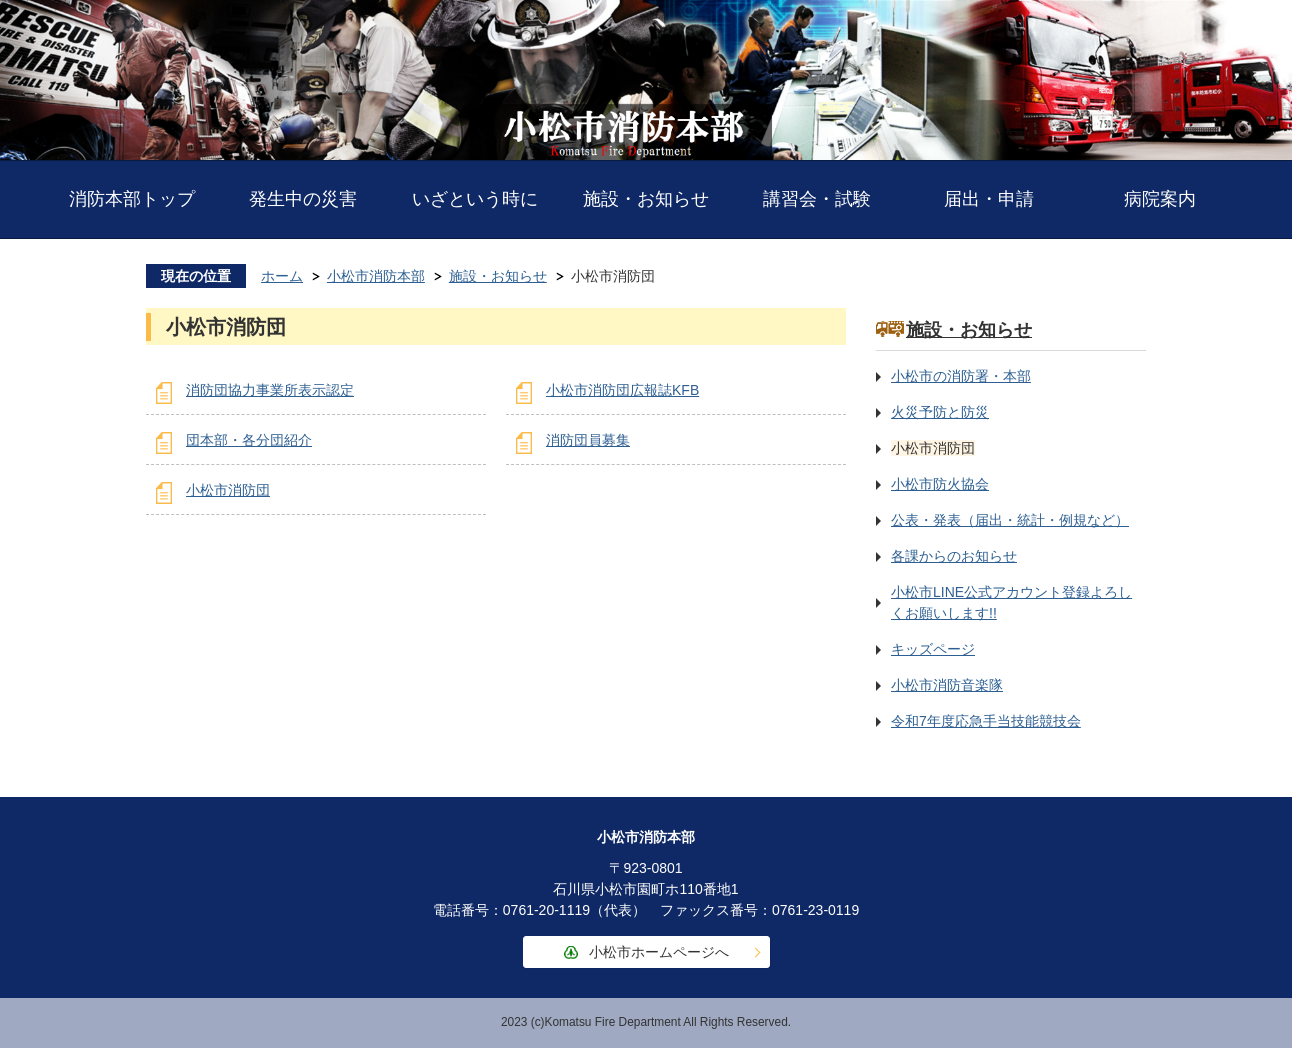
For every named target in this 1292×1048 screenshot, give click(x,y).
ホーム (282, 276)
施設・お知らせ (646, 199)
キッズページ (933, 649)
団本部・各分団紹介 (249, 440)
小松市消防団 (228, 490)
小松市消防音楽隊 (947, 685)
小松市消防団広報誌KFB (622, 390)
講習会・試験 (817, 199)
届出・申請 (989, 199)
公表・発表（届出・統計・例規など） (1010, 520)
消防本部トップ (132, 199)
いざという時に (475, 199)
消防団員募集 (588, 440)
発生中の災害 (303, 199)
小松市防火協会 (940, 484)
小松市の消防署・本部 (961, 376)
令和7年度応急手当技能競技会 (986, 721)
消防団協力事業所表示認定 (270, 390)
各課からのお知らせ (954, 556)
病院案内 (1160, 199)
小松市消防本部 (376, 276)
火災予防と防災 (940, 412)
